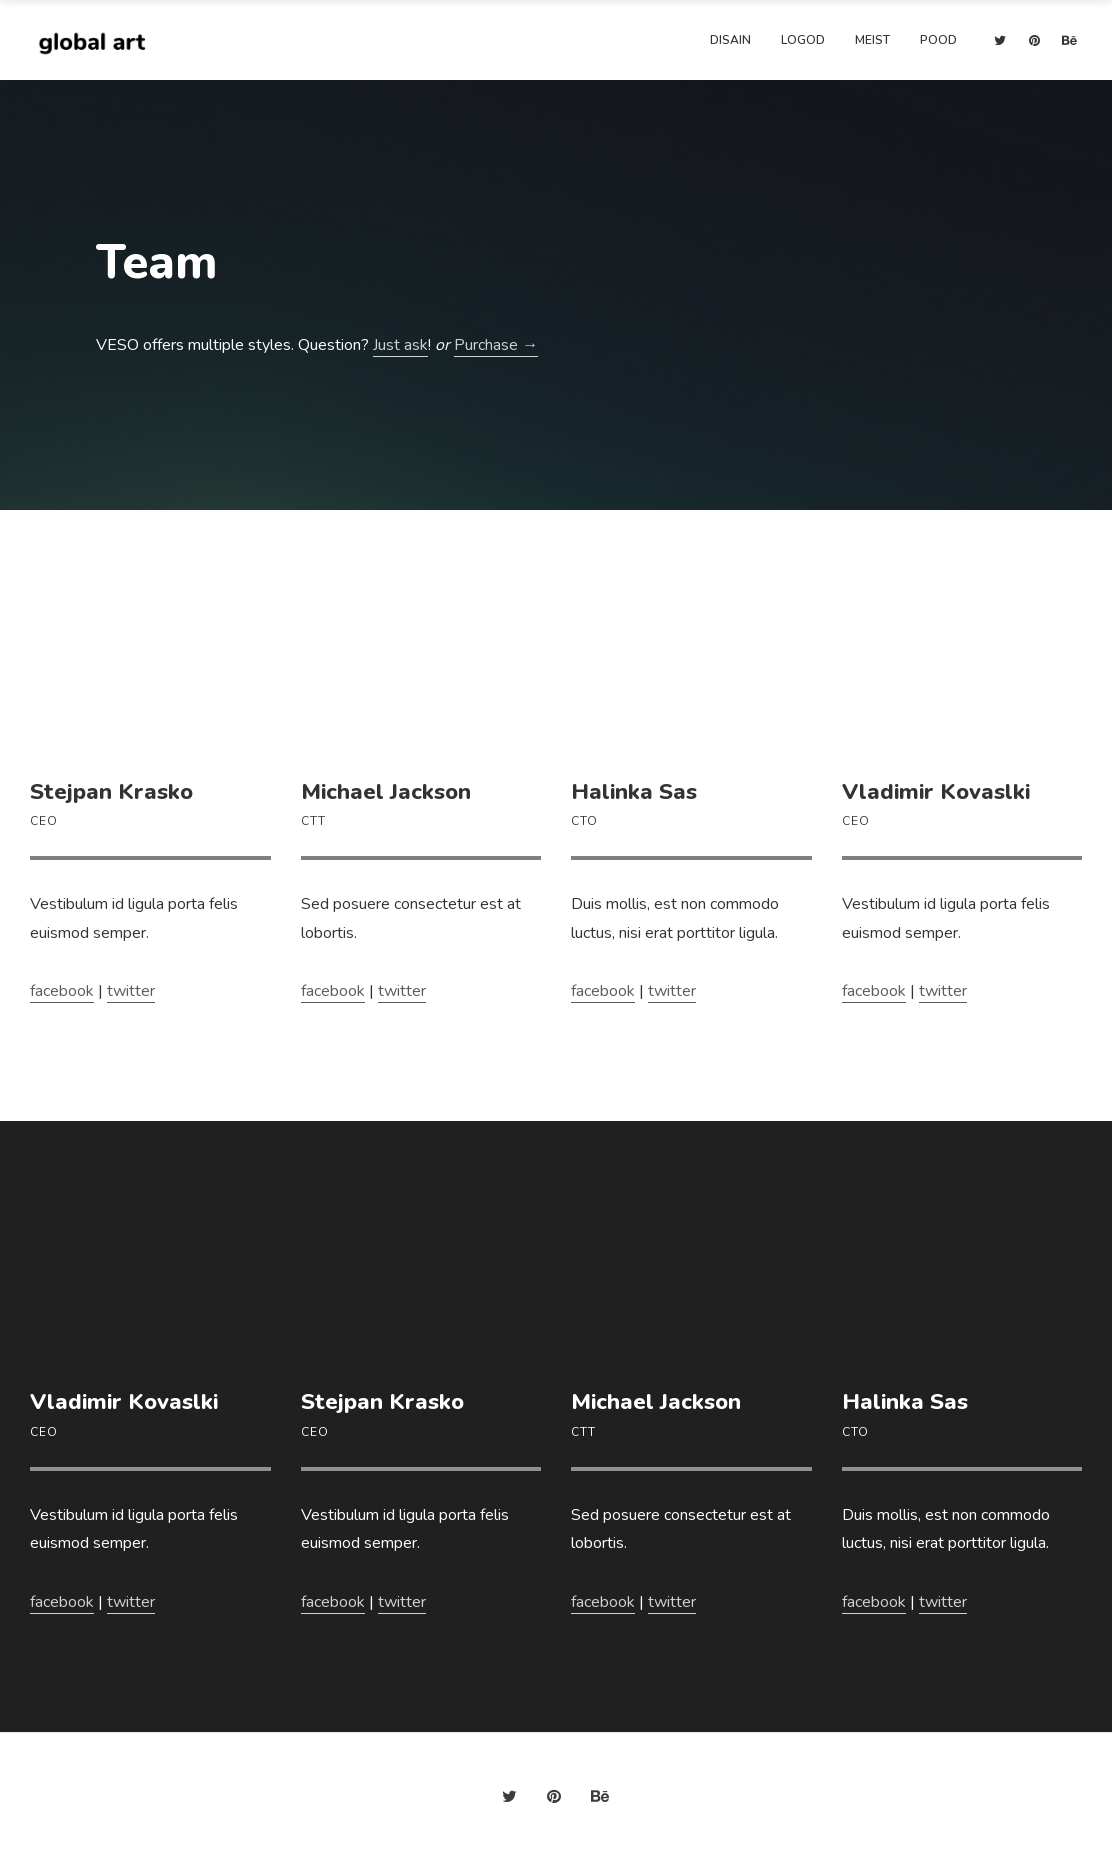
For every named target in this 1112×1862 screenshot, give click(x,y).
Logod (803, 40)
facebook (62, 991)
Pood (938, 40)
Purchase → (496, 345)
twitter (131, 991)
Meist (872, 40)
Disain (730, 40)
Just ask (400, 345)
